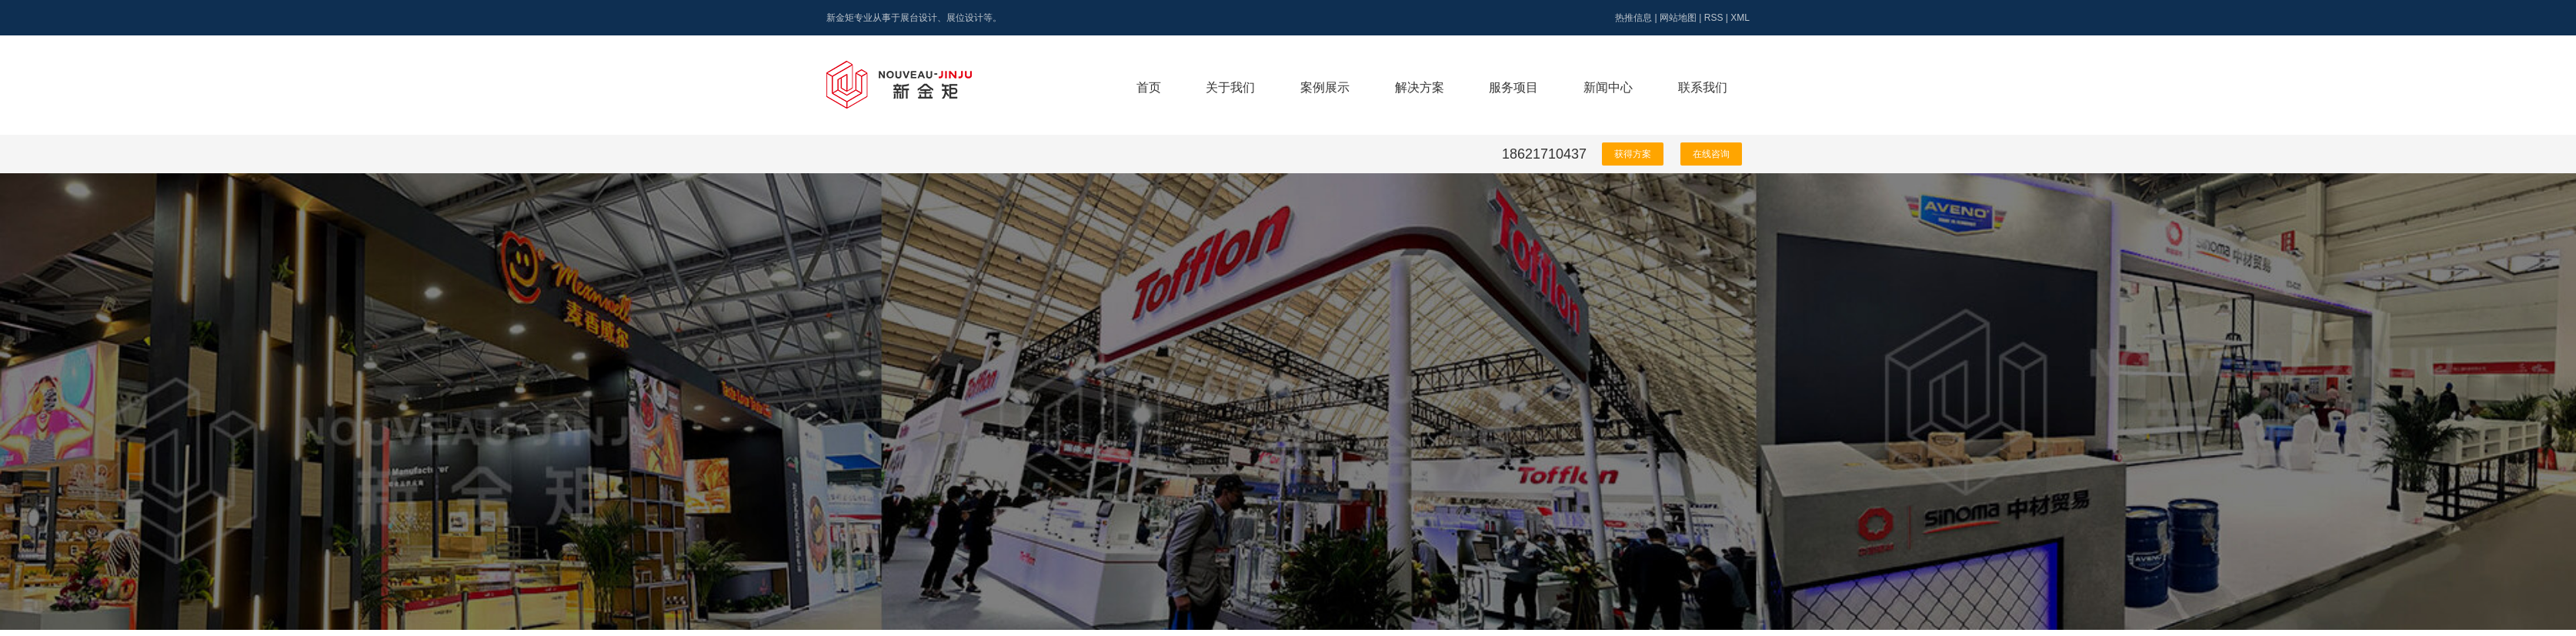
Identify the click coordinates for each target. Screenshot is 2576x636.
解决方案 (1419, 87)
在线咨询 (1711, 154)
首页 (1148, 87)
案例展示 (1325, 87)
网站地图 (1678, 17)
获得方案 (1632, 154)
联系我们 (1702, 87)
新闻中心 (1608, 87)
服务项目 (1513, 87)
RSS (1713, 17)
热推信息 (1633, 17)
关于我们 (1230, 87)
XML (1740, 17)
